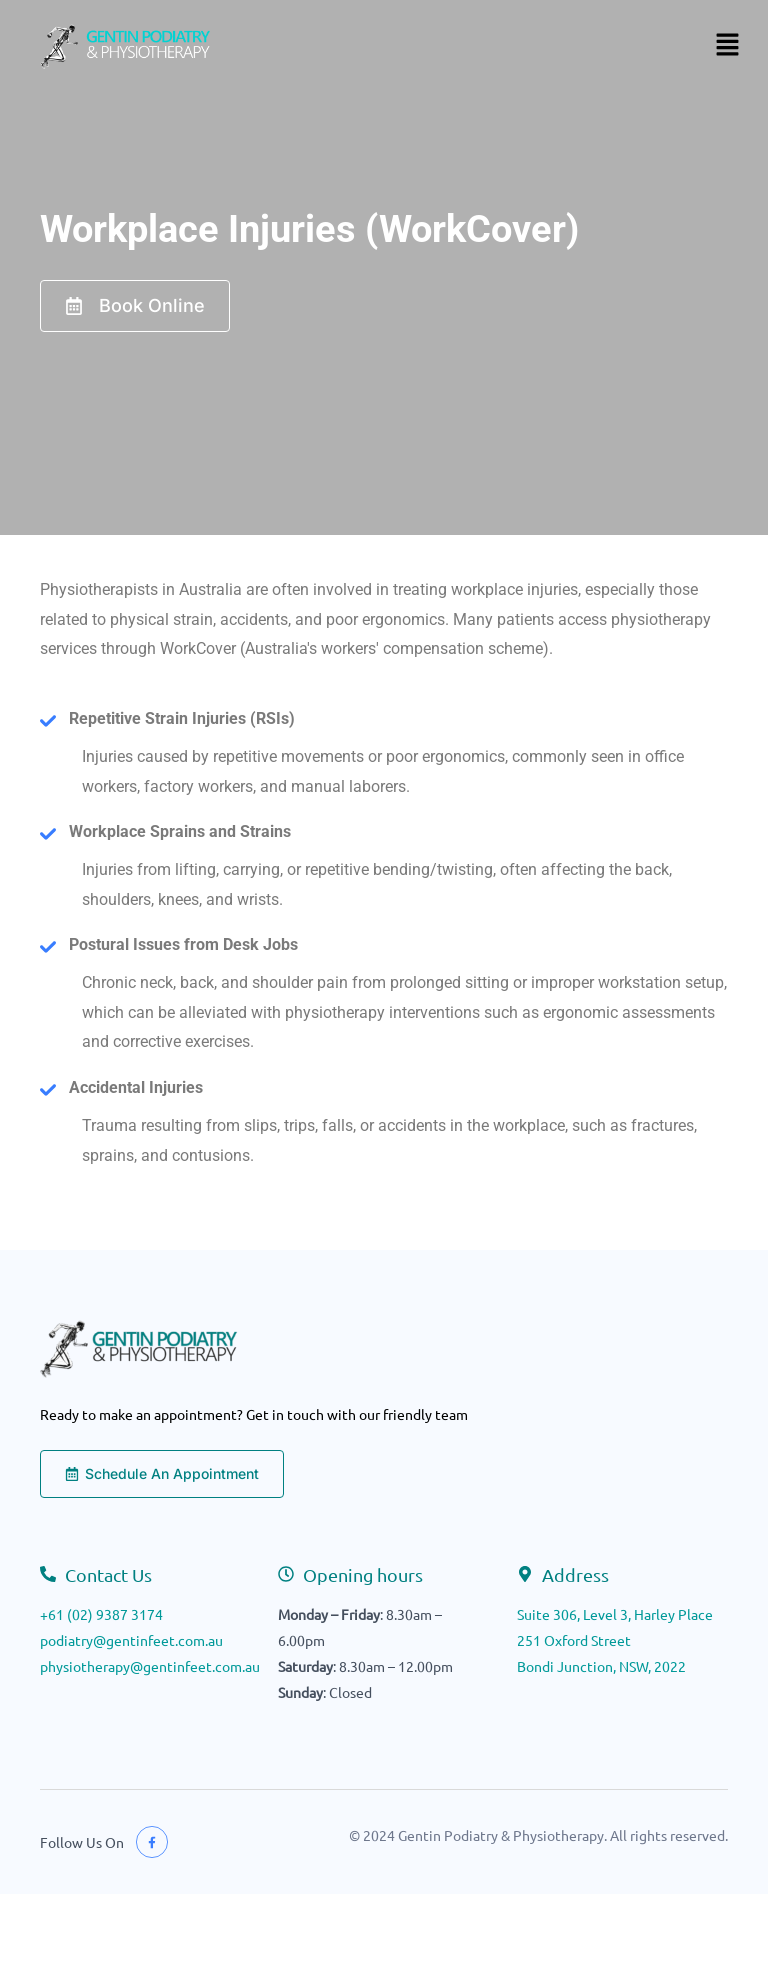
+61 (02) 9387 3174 (101, 1614)
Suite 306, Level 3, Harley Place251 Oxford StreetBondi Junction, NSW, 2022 (615, 1640)
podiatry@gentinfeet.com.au (131, 1640)
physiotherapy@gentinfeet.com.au (150, 1666)
